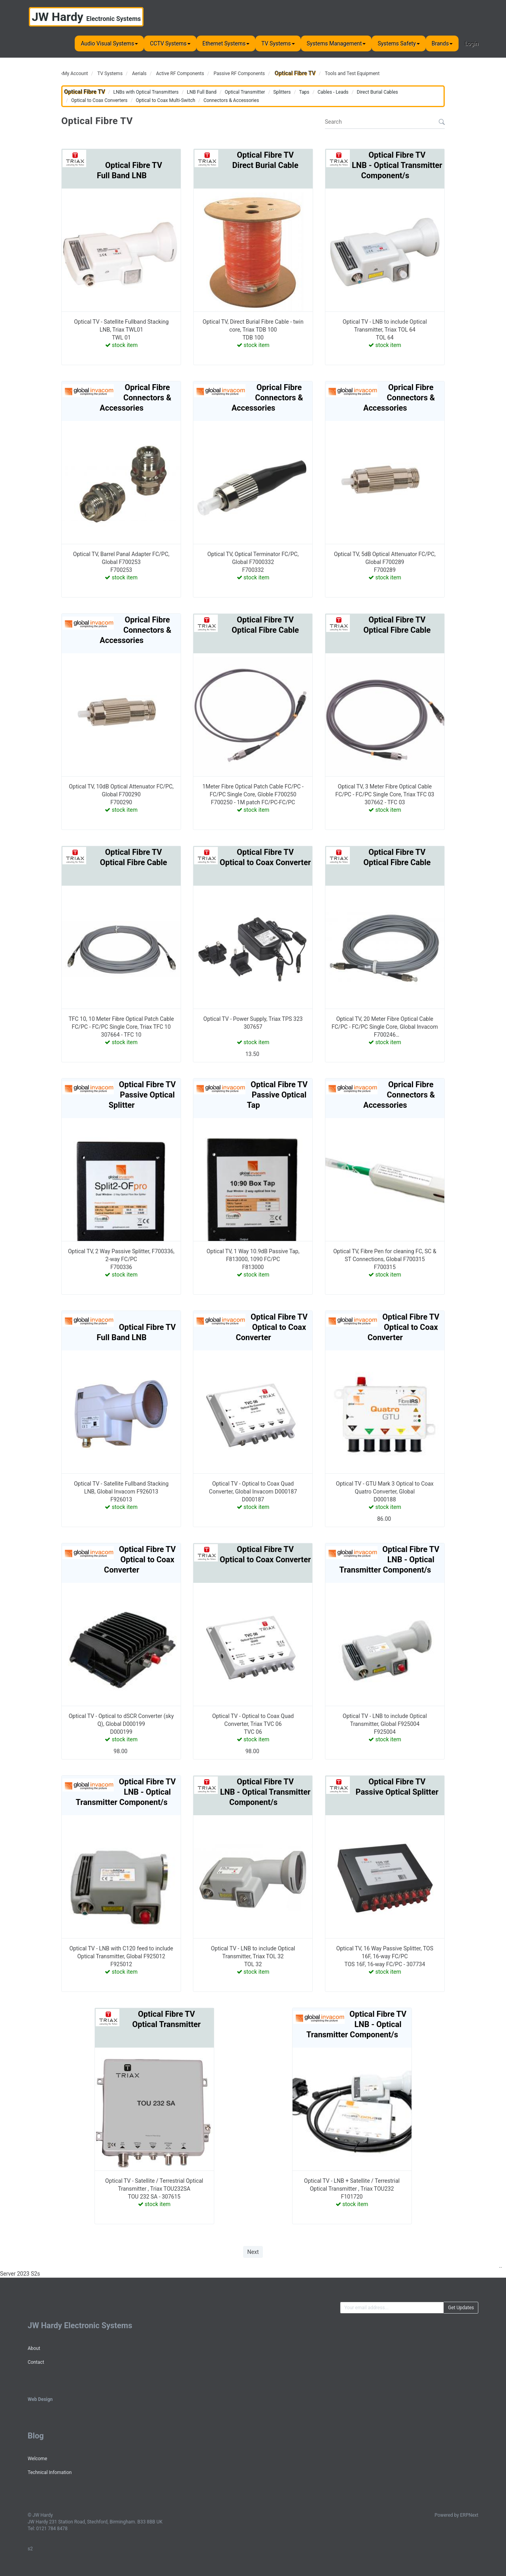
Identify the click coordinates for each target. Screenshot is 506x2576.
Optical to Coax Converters (99, 100)
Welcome (37, 2458)
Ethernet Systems (225, 43)
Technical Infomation (50, 2472)
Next (253, 2252)
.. (500, 2266)
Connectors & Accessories (231, 100)
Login (471, 43)
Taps (304, 92)
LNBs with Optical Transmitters (146, 92)
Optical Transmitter (245, 92)
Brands (442, 43)
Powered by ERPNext (456, 2515)
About (34, 2348)
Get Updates (461, 2307)
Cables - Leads (332, 92)
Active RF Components (179, 73)
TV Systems (278, 43)
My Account (75, 73)
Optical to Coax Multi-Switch (165, 100)
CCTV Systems (170, 43)
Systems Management (336, 43)
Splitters (282, 92)
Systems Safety (398, 43)
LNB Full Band (202, 92)
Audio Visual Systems (109, 43)
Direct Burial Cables (377, 92)
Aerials (139, 73)
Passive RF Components (238, 73)
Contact (36, 2362)
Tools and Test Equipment (352, 73)
